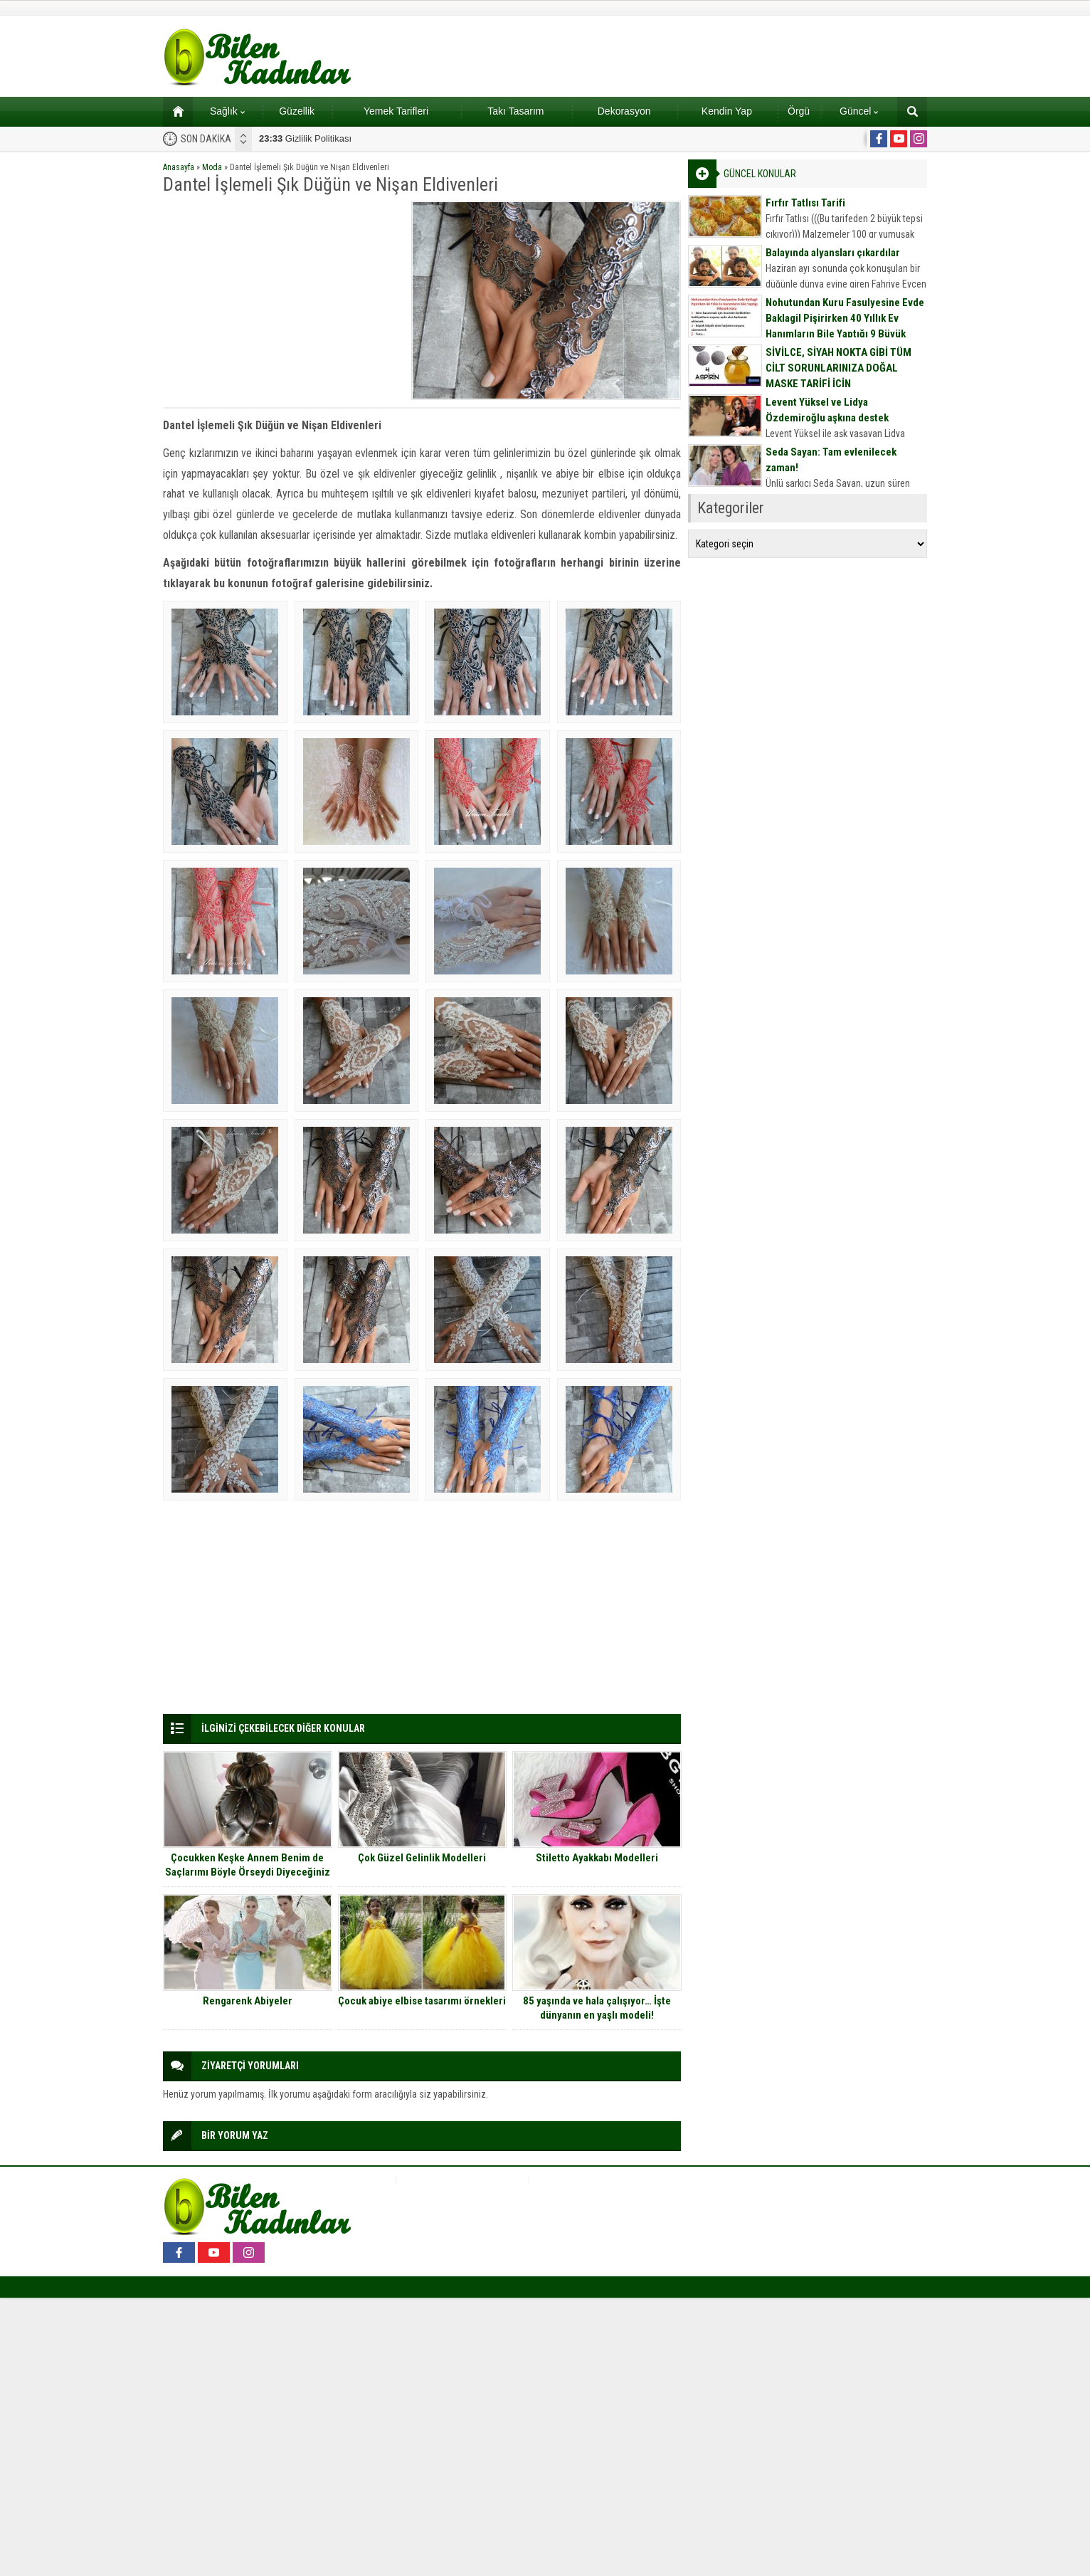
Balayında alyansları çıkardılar (833, 252)
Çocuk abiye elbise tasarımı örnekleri (422, 2000)
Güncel (859, 111)
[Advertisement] (282, 300)
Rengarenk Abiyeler (247, 2000)
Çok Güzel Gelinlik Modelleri (422, 1857)
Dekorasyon (624, 111)
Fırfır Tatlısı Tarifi (805, 202)
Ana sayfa (173, 111)
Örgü (799, 111)
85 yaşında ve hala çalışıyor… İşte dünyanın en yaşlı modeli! (597, 2008)
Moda (212, 167)
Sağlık (227, 111)
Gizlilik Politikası (305, 138)
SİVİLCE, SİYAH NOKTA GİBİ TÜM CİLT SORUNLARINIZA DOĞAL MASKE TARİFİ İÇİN (838, 368)
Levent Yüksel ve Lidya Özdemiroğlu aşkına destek (827, 410)
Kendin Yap (727, 111)
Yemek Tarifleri (396, 111)
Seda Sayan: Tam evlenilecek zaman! (831, 460)
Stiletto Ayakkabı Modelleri (597, 1857)
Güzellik (296, 111)
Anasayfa (178, 167)
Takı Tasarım (515, 111)
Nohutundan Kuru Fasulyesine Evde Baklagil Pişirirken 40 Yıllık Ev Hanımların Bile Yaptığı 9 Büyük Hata (845, 326)
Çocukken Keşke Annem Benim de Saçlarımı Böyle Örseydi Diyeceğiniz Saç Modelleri (247, 1872)
